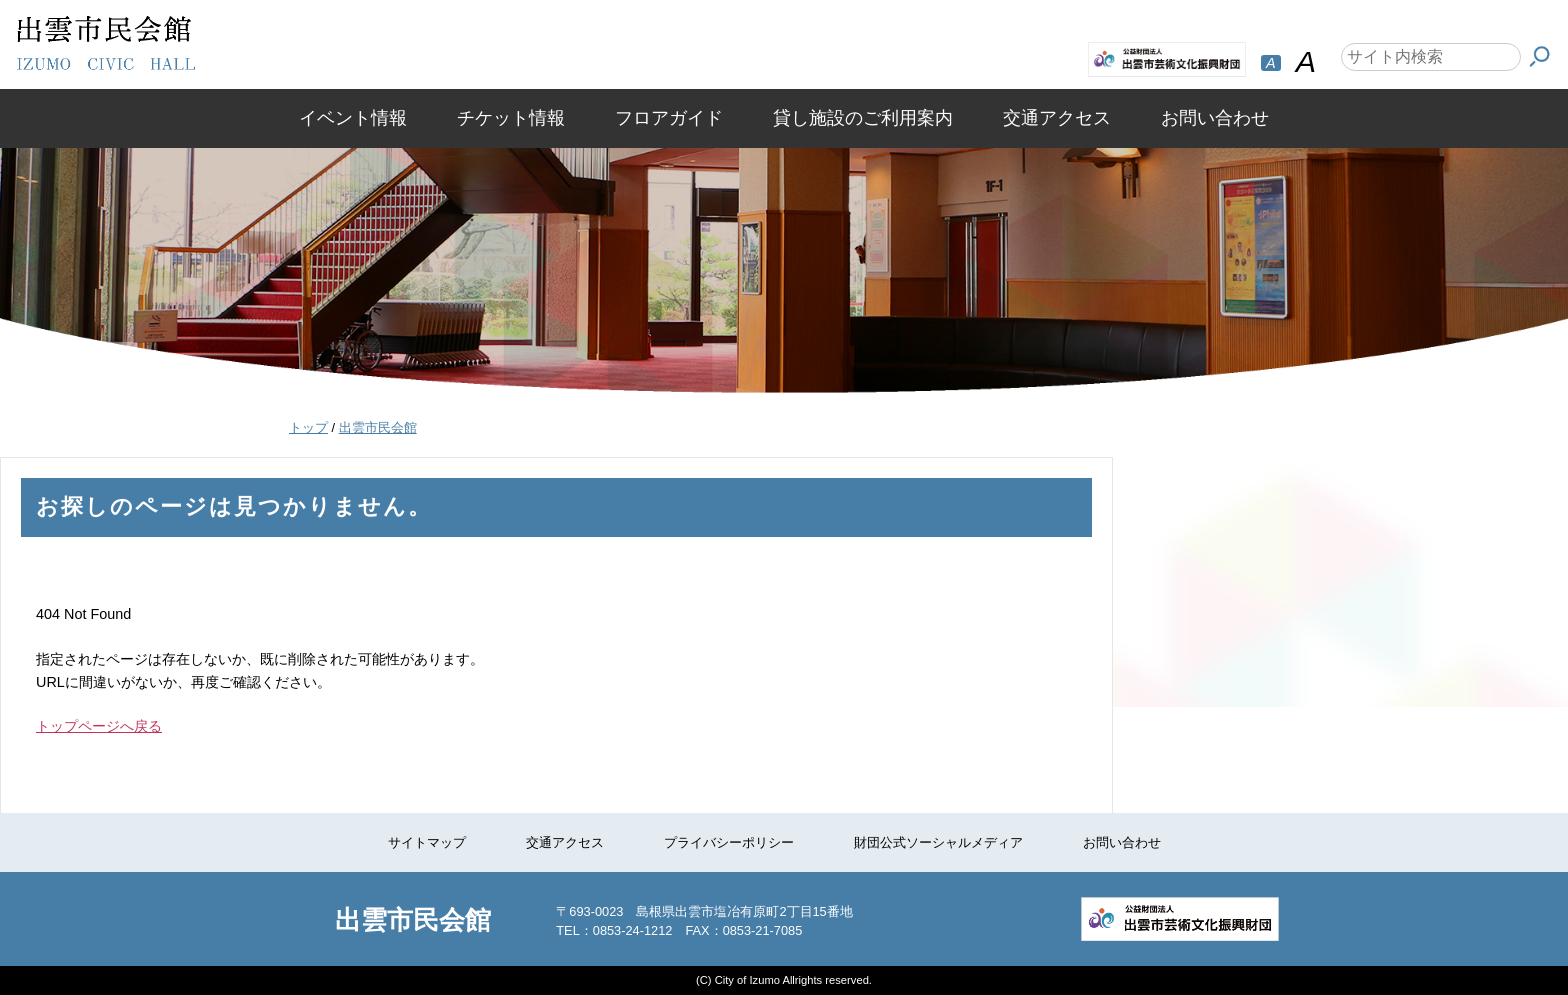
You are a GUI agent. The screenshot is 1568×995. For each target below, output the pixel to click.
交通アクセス (1057, 118)
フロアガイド (669, 118)
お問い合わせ (1215, 118)
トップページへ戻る (99, 726)
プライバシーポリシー (729, 842)
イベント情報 (353, 118)
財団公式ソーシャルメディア (938, 842)
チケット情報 (511, 118)
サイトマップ (427, 842)
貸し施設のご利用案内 (863, 118)
